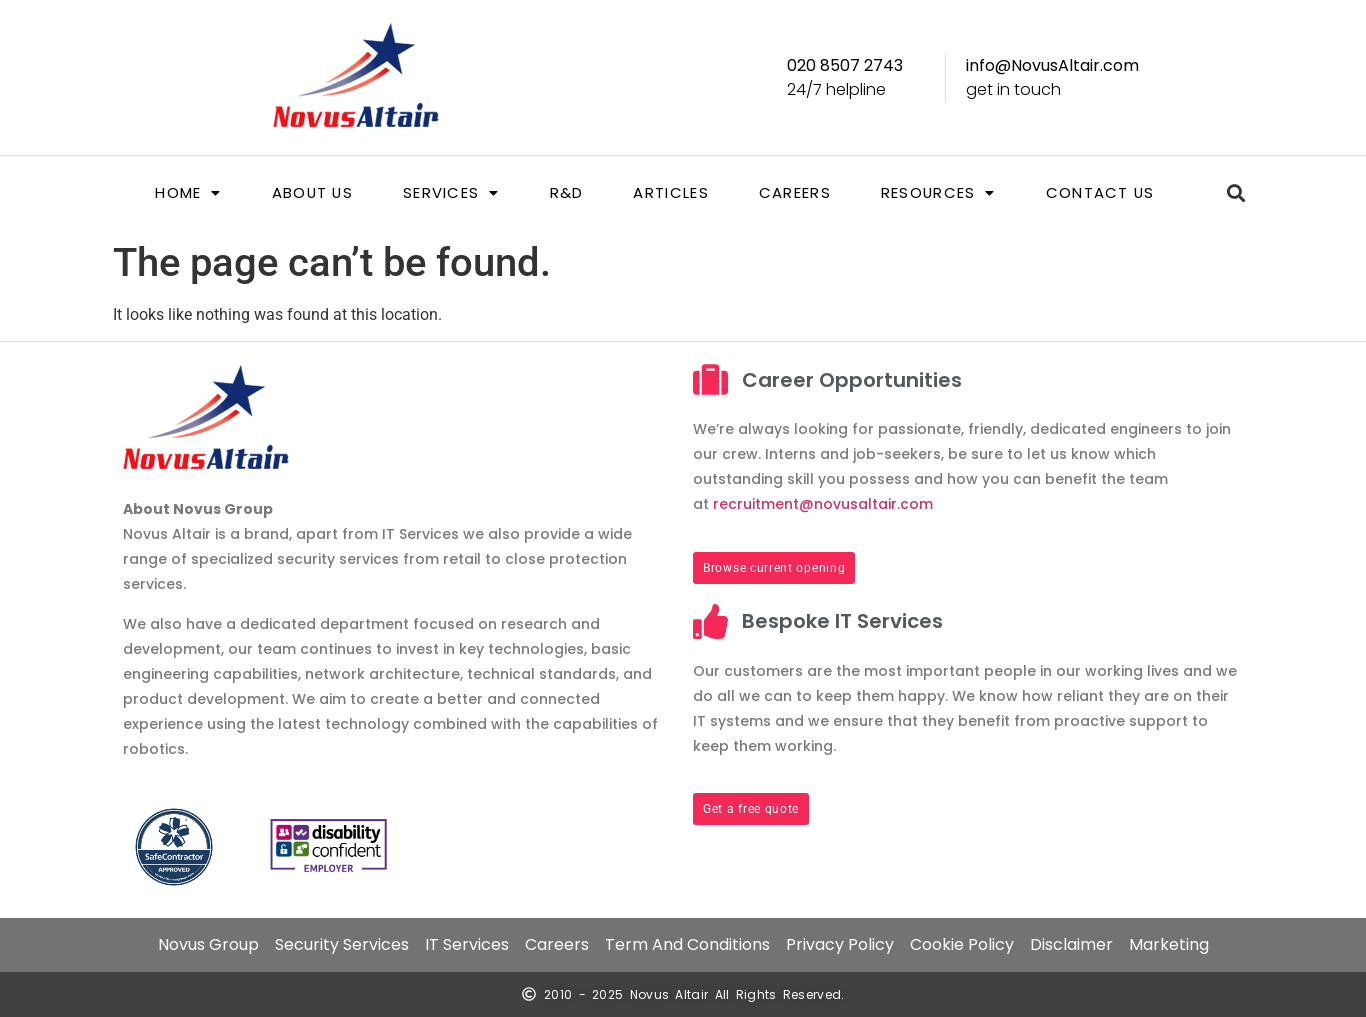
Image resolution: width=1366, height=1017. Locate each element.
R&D (567, 193)
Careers (795, 193)
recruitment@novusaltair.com (823, 504)
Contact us (1102, 193)
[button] (186, 193)
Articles (670, 193)
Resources (939, 193)
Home (186, 193)
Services (451, 193)
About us (310, 193)
